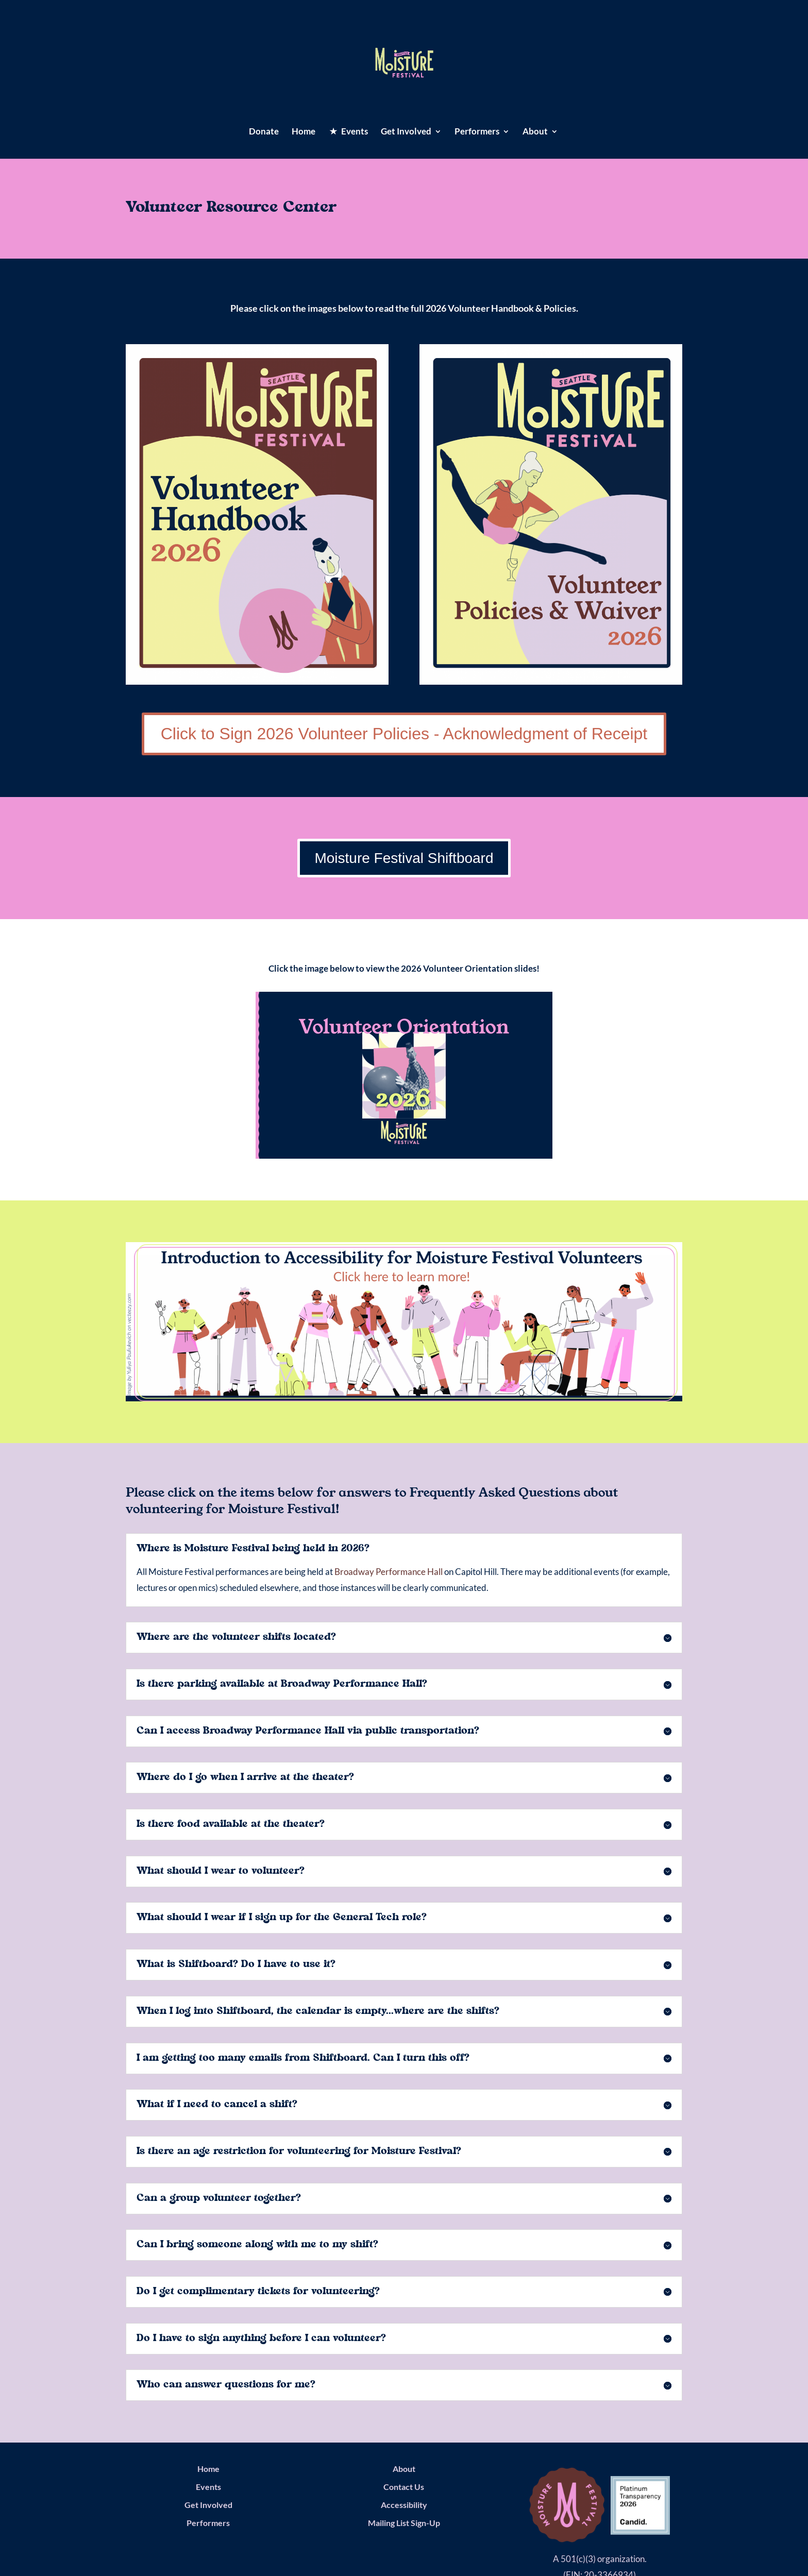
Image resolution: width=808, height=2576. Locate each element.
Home (303, 132)
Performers (476, 132)
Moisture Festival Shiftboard (403, 858)
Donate (264, 132)
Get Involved (406, 132)
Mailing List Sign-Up (404, 2523)
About (535, 132)
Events (208, 2487)
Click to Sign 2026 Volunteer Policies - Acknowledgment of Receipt (404, 733)
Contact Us (403, 2487)
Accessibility (404, 2505)
